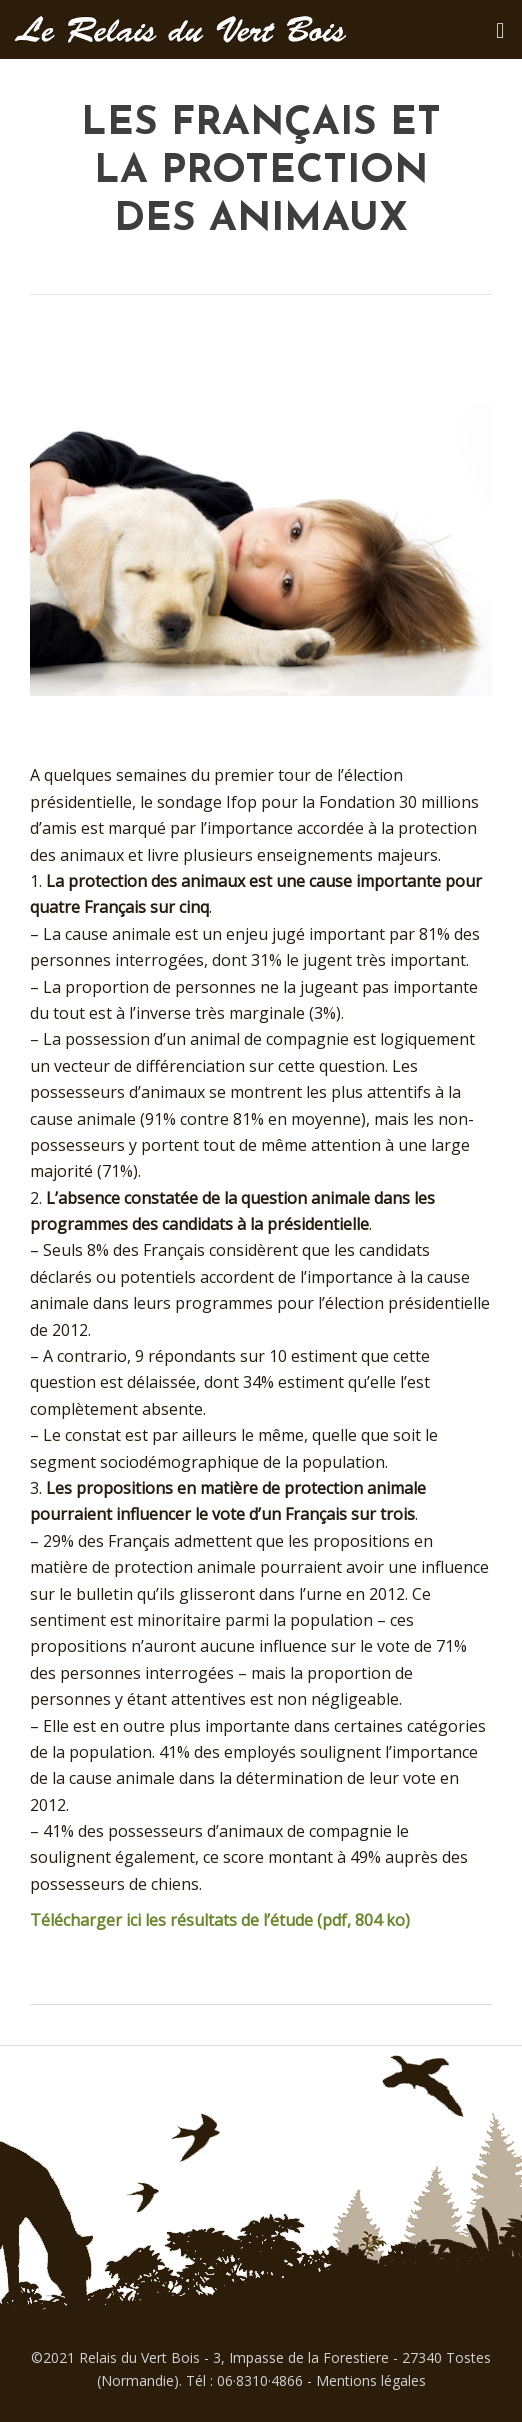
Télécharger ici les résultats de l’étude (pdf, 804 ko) (220, 1920)
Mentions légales (371, 2380)
